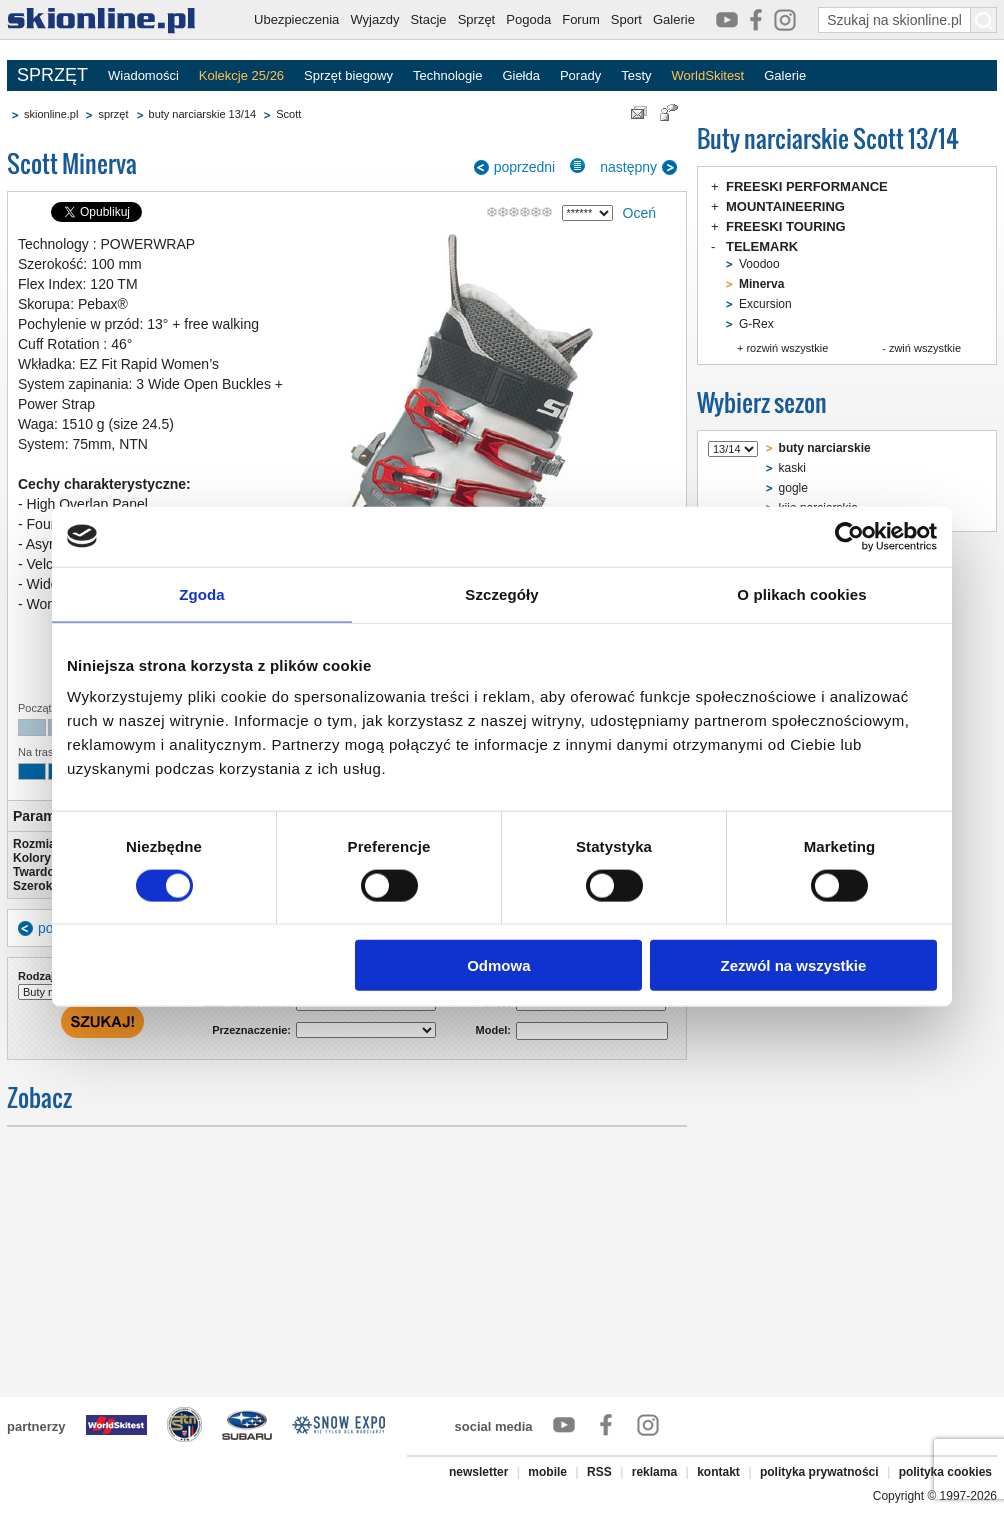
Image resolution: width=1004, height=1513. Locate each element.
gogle (793, 488)
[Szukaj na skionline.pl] (984, 20)
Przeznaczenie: (251, 1030)
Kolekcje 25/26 (241, 75)
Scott (288, 114)
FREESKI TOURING (786, 226)
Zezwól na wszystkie (794, 965)
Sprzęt (477, 19)
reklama (654, 1472)
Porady (580, 75)
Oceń (639, 213)
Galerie (674, 19)
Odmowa (498, 965)
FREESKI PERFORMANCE (807, 186)
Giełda (521, 75)
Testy (636, 75)
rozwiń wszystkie (787, 348)
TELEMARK (762, 246)
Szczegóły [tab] (501, 593)
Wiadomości (143, 75)
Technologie (447, 75)
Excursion (765, 304)
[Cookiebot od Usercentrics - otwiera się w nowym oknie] (849, 536)
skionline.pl (51, 114)
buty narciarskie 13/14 (203, 114)
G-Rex (756, 324)
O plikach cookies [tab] (801, 593)
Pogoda (528, 19)
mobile (547, 1472)
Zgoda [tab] (202, 593)
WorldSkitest (708, 75)
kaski (792, 468)
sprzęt (113, 114)
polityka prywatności (819, 1472)
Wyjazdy (374, 19)
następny (628, 167)
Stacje (428, 19)
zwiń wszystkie (925, 348)
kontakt (718, 1472)
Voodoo (759, 264)
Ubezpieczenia (296, 19)
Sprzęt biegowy (348, 75)
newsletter (478, 1472)
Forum (581, 19)
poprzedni (525, 167)
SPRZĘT (52, 75)
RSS (599, 1472)
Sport (626, 19)
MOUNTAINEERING (785, 206)
